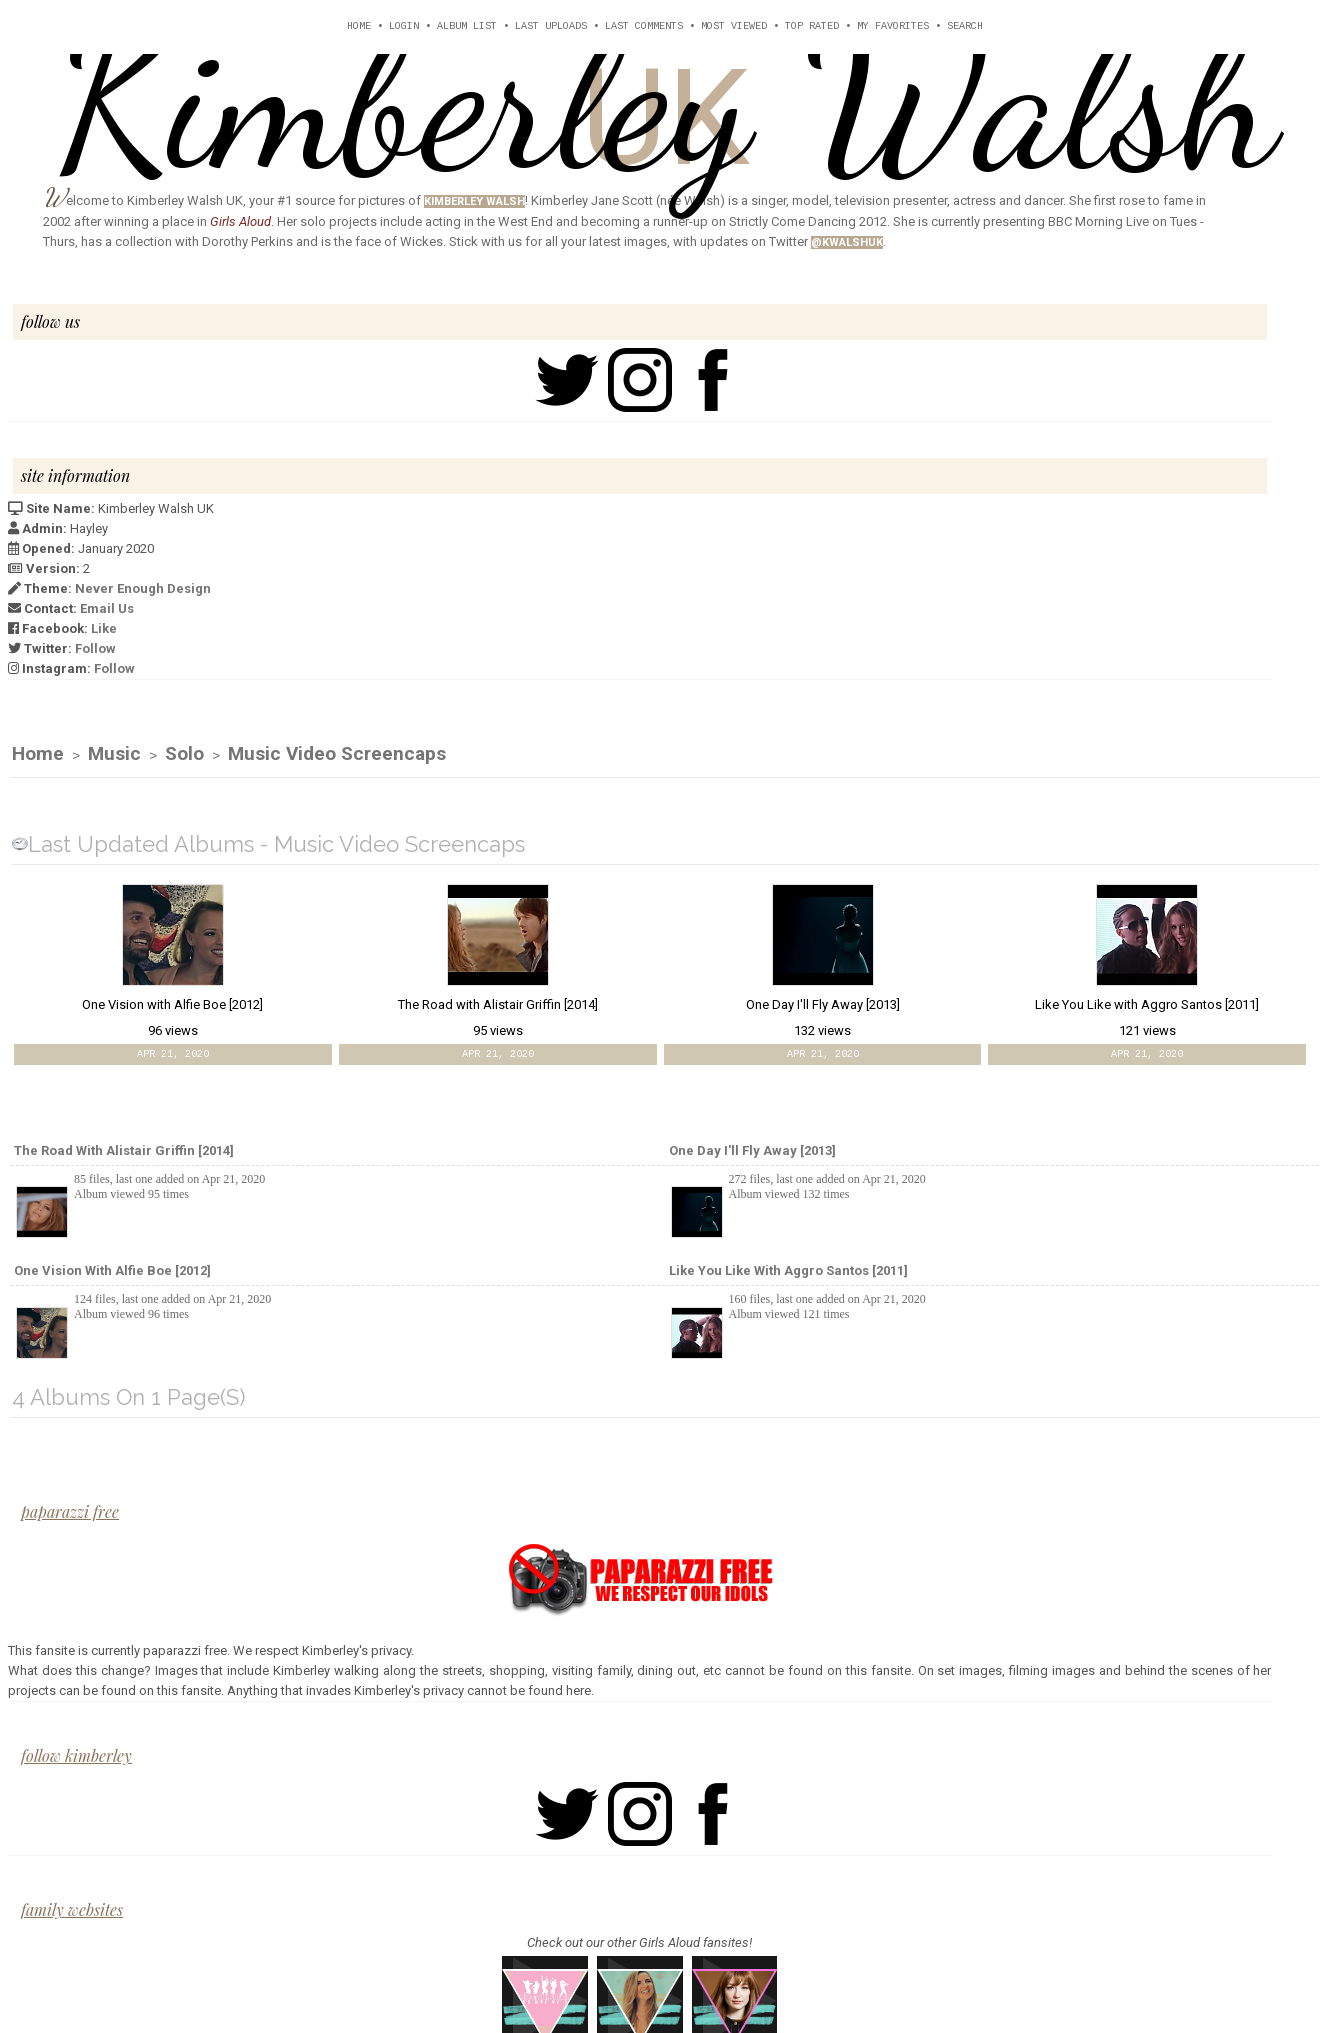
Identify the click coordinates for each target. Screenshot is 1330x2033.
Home (359, 26)
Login (404, 26)
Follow (95, 648)
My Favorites (893, 26)
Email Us (107, 608)
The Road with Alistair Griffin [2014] (124, 1151)
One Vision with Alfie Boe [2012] (112, 1271)
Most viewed (734, 26)
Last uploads (551, 26)
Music (114, 754)
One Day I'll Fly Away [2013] (752, 1151)
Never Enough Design (143, 588)
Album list (467, 26)
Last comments (644, 26)
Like (104, 628)
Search (965, 26)
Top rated (812, 26)
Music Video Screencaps (337, 754)
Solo (184, 754)
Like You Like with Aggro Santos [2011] (788, 1271)
